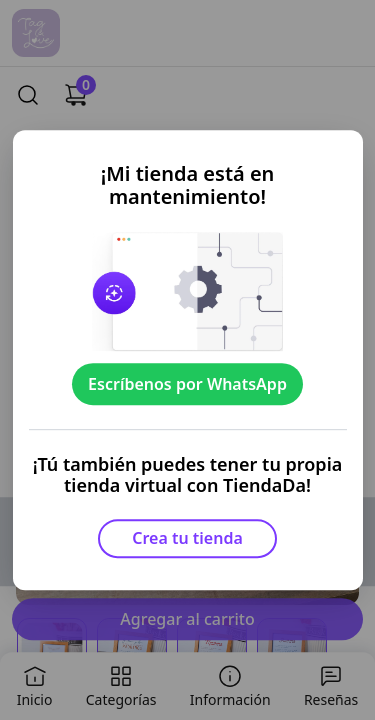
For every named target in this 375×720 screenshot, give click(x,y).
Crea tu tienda (187, 538)
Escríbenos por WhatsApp (187, 384)
